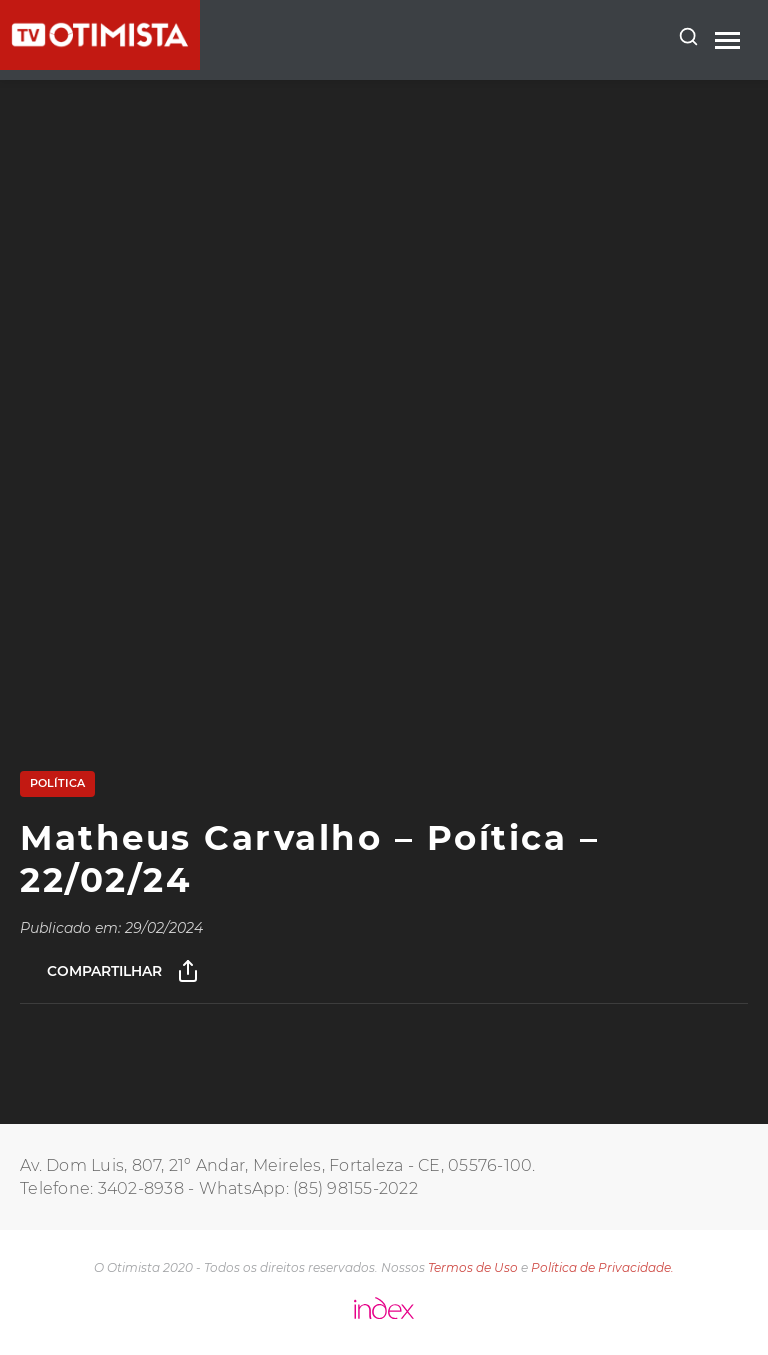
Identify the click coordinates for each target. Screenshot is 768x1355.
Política (57, 783)
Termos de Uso (473, 1267)
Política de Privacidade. (602, 1267)
